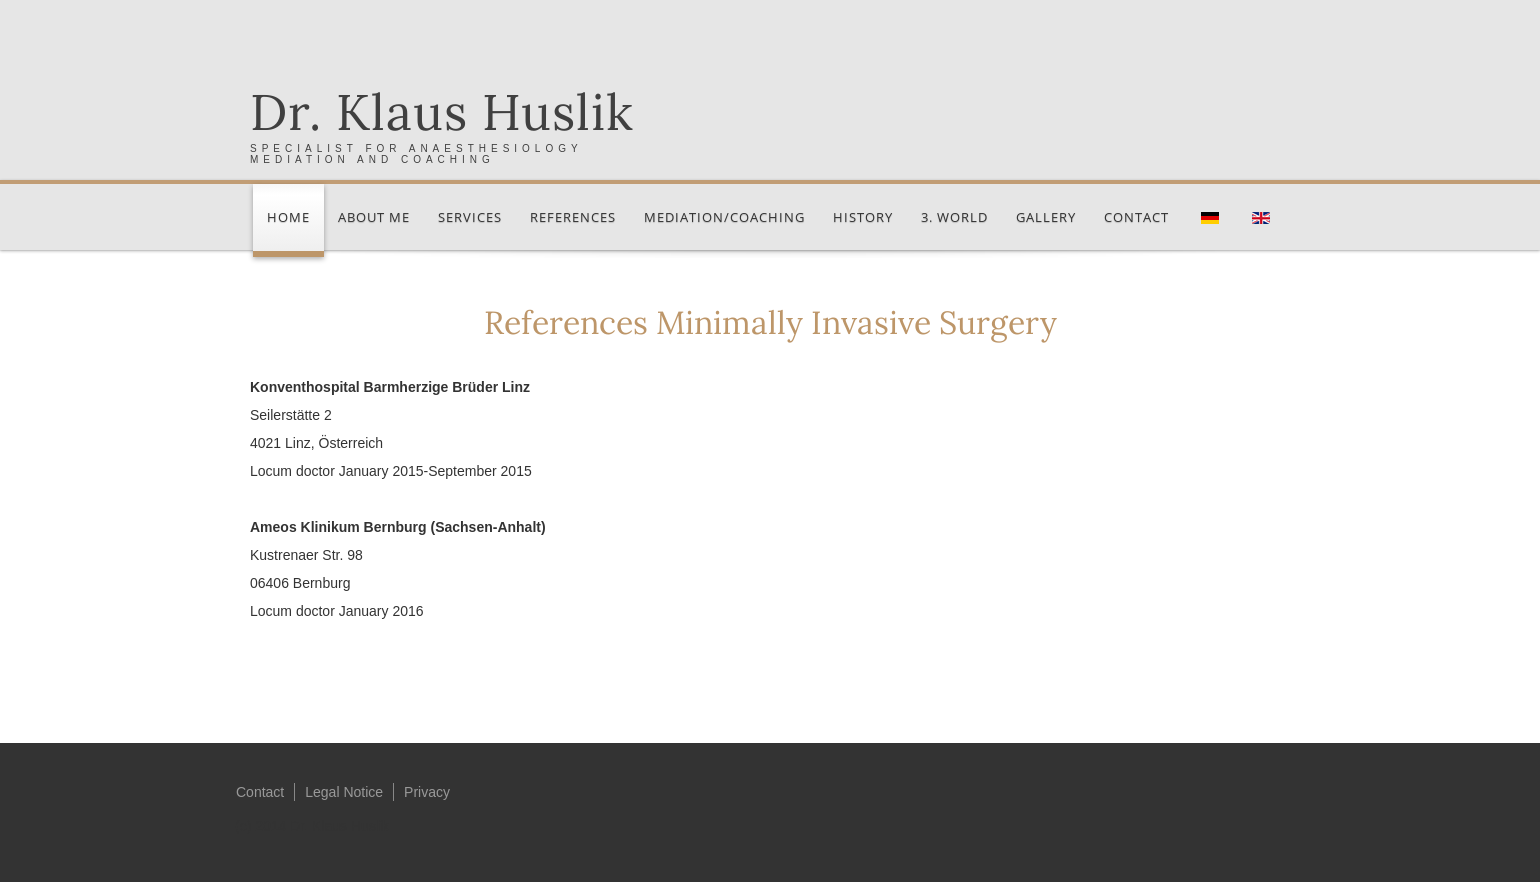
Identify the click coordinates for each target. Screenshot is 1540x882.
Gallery (1046, 217)
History (863, 217)
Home (288, 217)
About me (374, 217)
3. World (954, 217)
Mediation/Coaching (724, 217)
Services (470, 217)
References (573, 217)
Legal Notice (344, 792)
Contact (1136, 217)
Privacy (427, 792)
